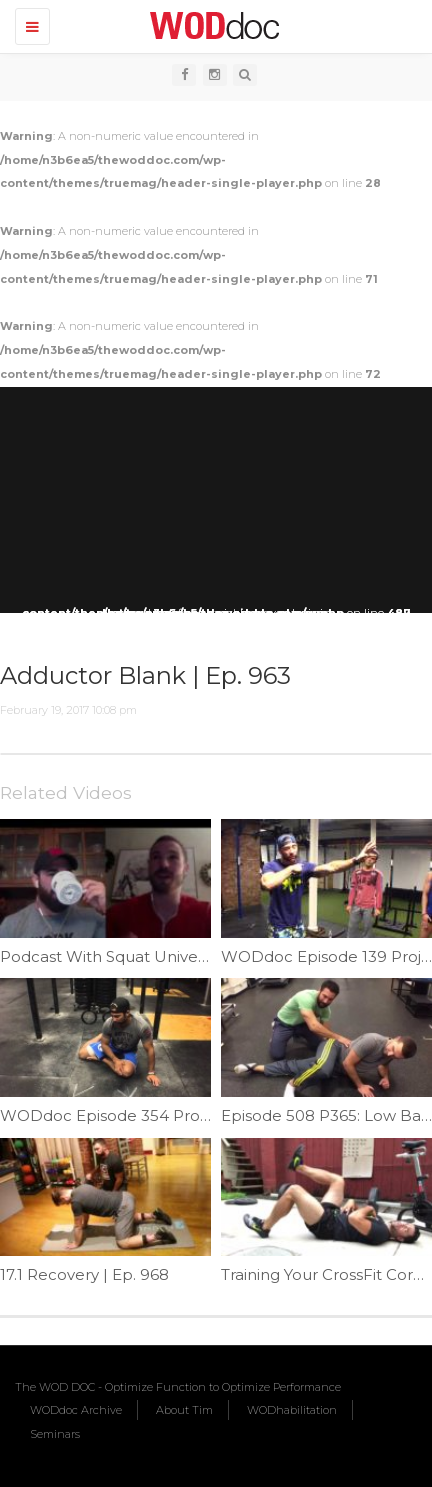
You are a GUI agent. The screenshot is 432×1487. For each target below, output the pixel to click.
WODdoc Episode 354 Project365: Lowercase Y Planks (206, 1115)
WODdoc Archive (76, 1410)
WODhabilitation (292, 1410)
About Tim (184, 1410)
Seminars (55, 1434)
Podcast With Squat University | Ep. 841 (147, 956)
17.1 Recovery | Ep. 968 (84, 1274)
